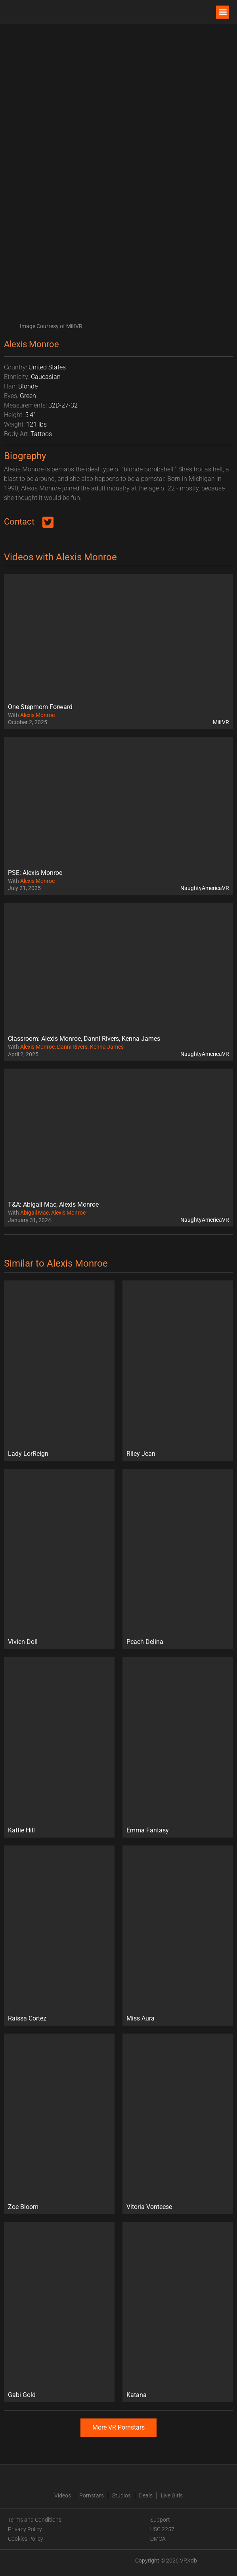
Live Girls (172, 2495)
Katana (136, 2395)
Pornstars (91, 2495)
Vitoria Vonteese (149, 2207)
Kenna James (107, 1047)
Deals (146, 2495)
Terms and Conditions (34, 2519)
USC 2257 (162, 2529)
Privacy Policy (25, 2529)
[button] (222, 12)
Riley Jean (140, 1453)
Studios (121, 2495)
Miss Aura (140, 2018)
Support (160, 2519)
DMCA (158, 2539)
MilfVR (221, 722)
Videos (62, 2495)
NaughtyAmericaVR (204, 888)
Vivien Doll (23, 1642)
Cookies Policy (25, 2539)
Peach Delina (144, 1642)
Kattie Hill (21, 1830)
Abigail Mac (34, 1212)
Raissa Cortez (27, 2018)
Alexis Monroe (37, 715)
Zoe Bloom (23, 2207)
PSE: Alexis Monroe (35, 873)
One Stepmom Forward (40, 707)
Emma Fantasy (147, 1830)
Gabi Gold (22, 2395)
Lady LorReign (28, 1453)
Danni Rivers (72, 1047)
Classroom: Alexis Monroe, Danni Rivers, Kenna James (84, 1038)
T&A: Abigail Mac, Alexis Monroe (53, 1204)
